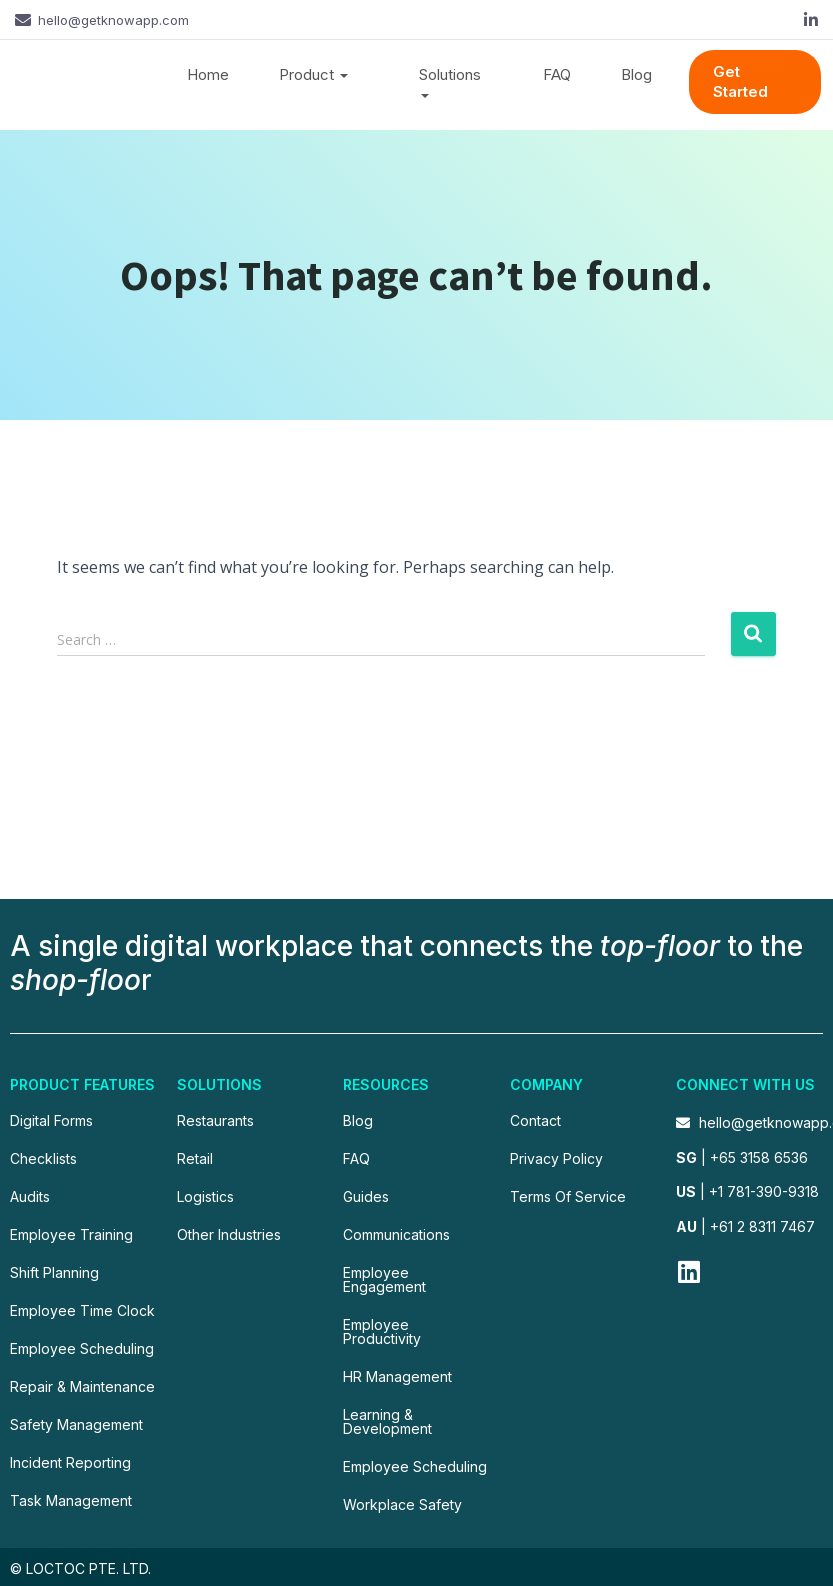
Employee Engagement (384, 1279)
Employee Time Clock (82, 1310)
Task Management (71, 1500)
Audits (30, 1196)
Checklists (43, 1158)
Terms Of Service (568, 1196)
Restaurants (215, 1120)
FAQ (557, 74)
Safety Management (76, 1424)
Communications (396, 1234)
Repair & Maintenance (82, 1386)
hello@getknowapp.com (113, 20)
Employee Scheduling (82, 1348)
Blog (636, 74)
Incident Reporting (70, 1462)
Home (208, 74)
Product (313, 74)
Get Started (740, 81)
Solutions (450, 84)
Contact (535, 1120)
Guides (366, 1196)
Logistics (205, 1196)
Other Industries (229, 1234)
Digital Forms (51, 1120)
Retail (195, 1158)
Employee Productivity (382, 1331)
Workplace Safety (402, 1504)
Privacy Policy (556, 1158)
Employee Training (71, 1234)
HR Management (397, 1376)
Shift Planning (54, 1272)
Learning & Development (387, 1421)
